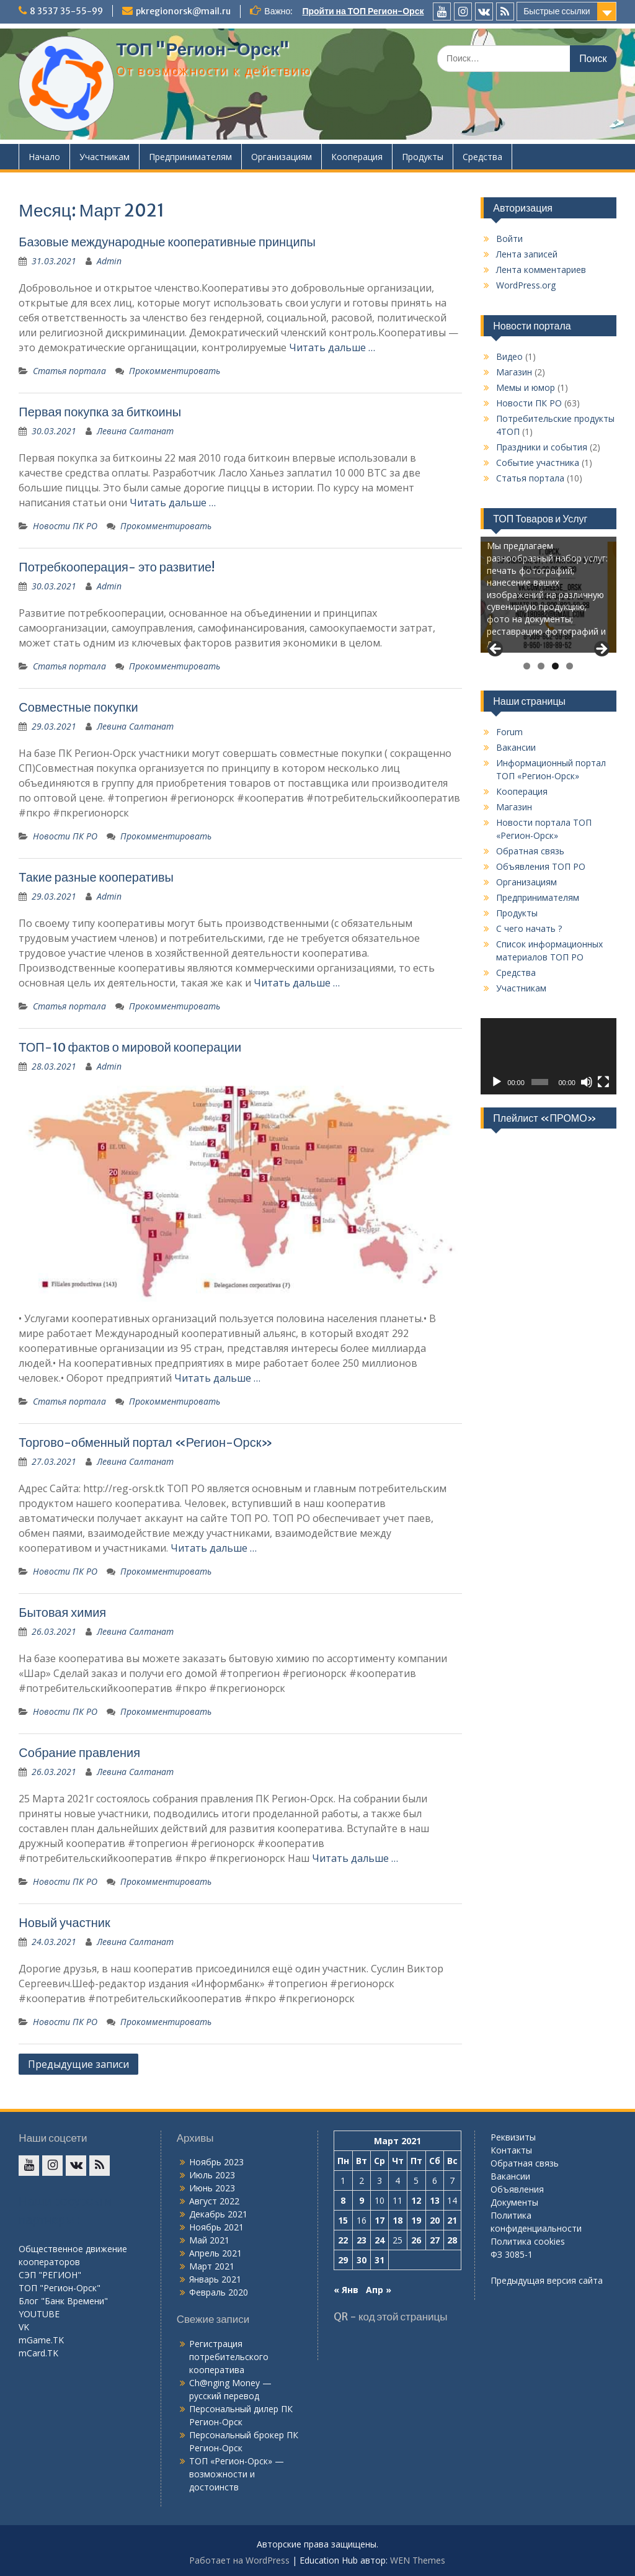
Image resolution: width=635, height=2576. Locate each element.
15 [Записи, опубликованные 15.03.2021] (343, 2220)
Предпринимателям (190, 157)
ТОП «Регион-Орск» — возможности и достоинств (236, 2474)
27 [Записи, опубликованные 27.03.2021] (435, 2240)
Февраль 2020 (218, 2292)
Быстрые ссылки (556, 11)
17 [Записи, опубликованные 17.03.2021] (379, 2220)
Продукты (422, 157)
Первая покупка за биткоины (100, 411)
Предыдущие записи (78, 2064)
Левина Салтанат (135, 431)
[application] (548, 1056)
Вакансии (516, 747)
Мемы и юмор (525, 387)
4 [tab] (569, 666)
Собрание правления (79, 1752)
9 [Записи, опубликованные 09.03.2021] (361, 2200)
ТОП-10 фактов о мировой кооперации (130, 1047)
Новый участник (64, 1922)
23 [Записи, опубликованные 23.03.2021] (361, 2240)
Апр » (378, 2290)
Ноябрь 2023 (216, 2162)
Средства (482, 157)
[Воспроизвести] (497, 1082)
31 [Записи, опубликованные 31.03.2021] (379, 2260)
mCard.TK (38, 2353)
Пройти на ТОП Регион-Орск (363, 11)
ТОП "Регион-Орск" (203, 49)
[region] (548, 597)
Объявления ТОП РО (540, 866)
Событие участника (537, 462)
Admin (109, 261)
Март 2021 (211, 2266)
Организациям (281, 157)
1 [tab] (526, 666)
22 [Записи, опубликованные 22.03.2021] (343, 2240)
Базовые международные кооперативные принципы (167, 241)
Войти (509, 238)
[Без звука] (586, 1082)
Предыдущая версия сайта (547, 2280)
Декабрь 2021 (218, 2214)
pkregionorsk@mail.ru (183, 11)
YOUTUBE (39, 2314)
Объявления (517, 2189)
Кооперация (357, 157)
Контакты (511, 2150)
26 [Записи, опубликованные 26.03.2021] (416, 2240)
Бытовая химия (62, 1612)
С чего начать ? (529, 928)
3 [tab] (555, 666)
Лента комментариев (541, 269)
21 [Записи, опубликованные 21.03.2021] (452, 2220)
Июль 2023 (212, 2175)
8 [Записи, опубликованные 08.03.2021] (342, 2200)
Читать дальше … (332, 347)
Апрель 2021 (215, 2253)
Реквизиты (513, 2137)
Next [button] (601, 649)
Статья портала (69, 371)
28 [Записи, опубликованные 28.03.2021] (452, 2240)
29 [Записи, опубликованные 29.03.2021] (343, 2260)
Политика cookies (528, 2241)
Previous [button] (496, 649)
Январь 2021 (215, 2279)
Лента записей (526, 254)
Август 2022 (214, 2201)
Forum (509, 732)
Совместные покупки (78, 707)
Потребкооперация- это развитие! (117, 567)
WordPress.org (526, 285)
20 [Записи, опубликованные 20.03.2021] (435, 2220)
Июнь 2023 (212, 2188)
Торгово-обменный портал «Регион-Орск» (146, 1442)
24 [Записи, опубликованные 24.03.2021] (379, 2240)
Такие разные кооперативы (96, 877)
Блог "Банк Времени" (63, 2301)
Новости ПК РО (65, 526)
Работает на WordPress (239, 2560)
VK (24, 2327)
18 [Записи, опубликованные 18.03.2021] (397, 2220)
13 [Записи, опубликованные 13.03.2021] (435, 2200)
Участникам (104, 157)
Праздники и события (541, 447)
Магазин (514, 372)
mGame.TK (41, 2340)
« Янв (346, 2290)
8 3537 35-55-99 (66, 11)
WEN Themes (417, 2560)
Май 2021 (209, 2240)
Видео (509, 356)
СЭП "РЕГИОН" (50, 2275)
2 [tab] (541, 666)
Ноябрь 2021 (216, 2227)
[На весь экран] (603, 1082)
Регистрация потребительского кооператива (229, 2357)
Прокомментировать (174, 371)
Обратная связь (530, 851)
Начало (44, 157)
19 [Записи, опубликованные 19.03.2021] (416, 2220)
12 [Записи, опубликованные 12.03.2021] (416, 2200)
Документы (514, 2202)
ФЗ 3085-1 (512, 2254)
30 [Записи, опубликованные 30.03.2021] (361, 2260)
